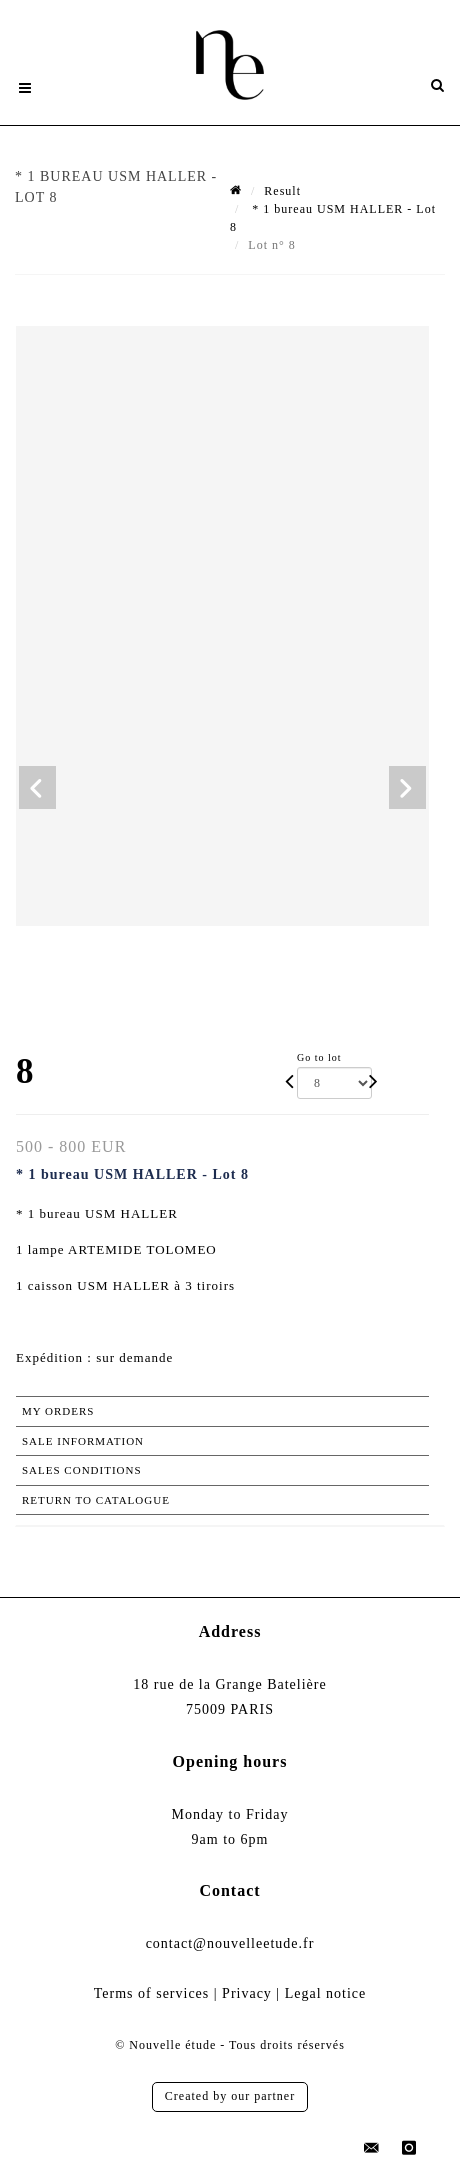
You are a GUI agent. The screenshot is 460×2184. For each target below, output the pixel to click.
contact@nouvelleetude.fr (230, 1943)
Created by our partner (230, 2096)
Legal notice (326, 1993)
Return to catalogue (96, 1500)
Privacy (247, 1993)
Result (282, 191)
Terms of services (152, 1993)
